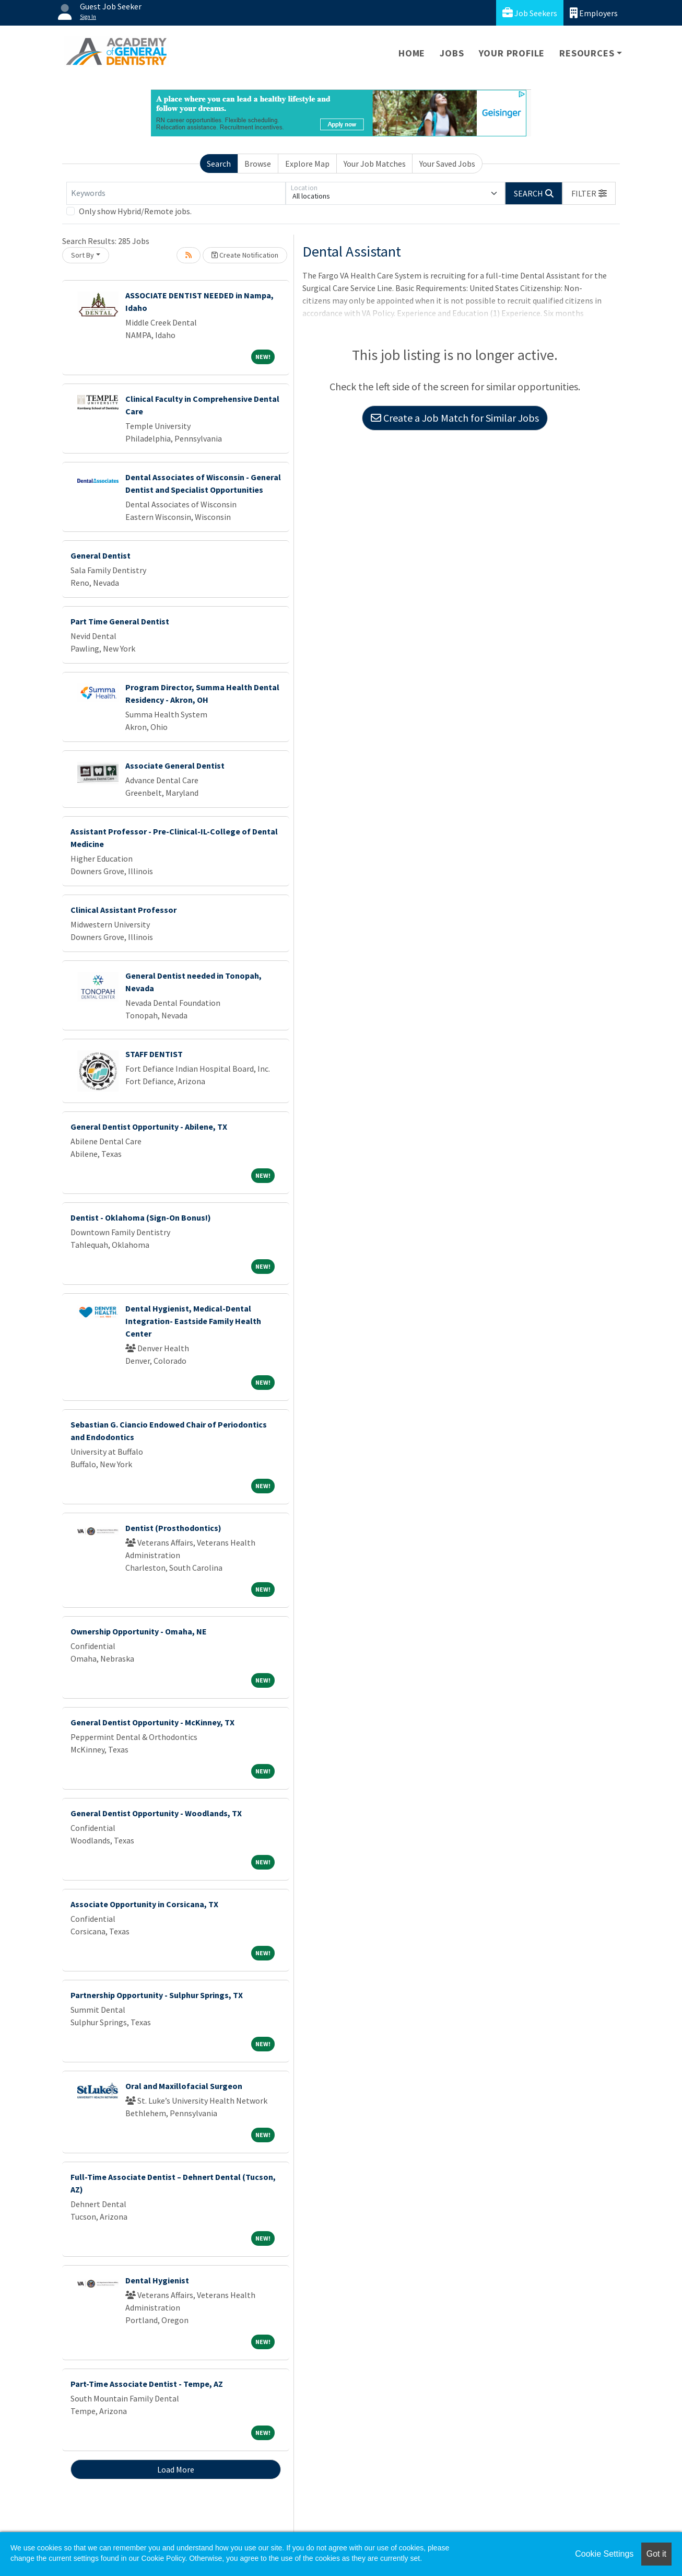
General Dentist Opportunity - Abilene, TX (148, 1126)
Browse (257, 163)
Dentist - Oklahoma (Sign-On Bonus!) (140, 1217)
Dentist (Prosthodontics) (173, 1528)
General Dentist (100, 555)
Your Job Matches (375, 163)
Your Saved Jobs (447, 163)
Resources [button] (586, 53)
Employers (594, 12)
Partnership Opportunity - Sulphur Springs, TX (156, 1995)
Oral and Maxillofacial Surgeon (183, 2086)
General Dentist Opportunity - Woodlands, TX (156, 1813)
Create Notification (244, 255)
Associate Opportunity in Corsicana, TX (144, 1904)
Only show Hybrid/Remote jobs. (135, 211)
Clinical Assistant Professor (123, 909)
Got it (656, 2553)
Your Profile (512, 53)
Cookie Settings (604, 2553)
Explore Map (307, 163)
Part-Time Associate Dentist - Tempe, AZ (146, 2383)
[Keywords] (176, 193)
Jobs (452, 53)
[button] (589, 193)
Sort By (82, 255)
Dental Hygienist (157, 2280)
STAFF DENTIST (154, 1054)
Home (411, 53)
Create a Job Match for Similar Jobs (455, 417)
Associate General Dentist (175, 765)
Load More (175, 2469)
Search (219, 163)
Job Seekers (529, 12)
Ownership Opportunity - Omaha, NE (138, 1631)
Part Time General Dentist (119, 621)
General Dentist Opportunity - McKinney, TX (152, 1722)
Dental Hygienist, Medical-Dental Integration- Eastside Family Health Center (193, 1321)
